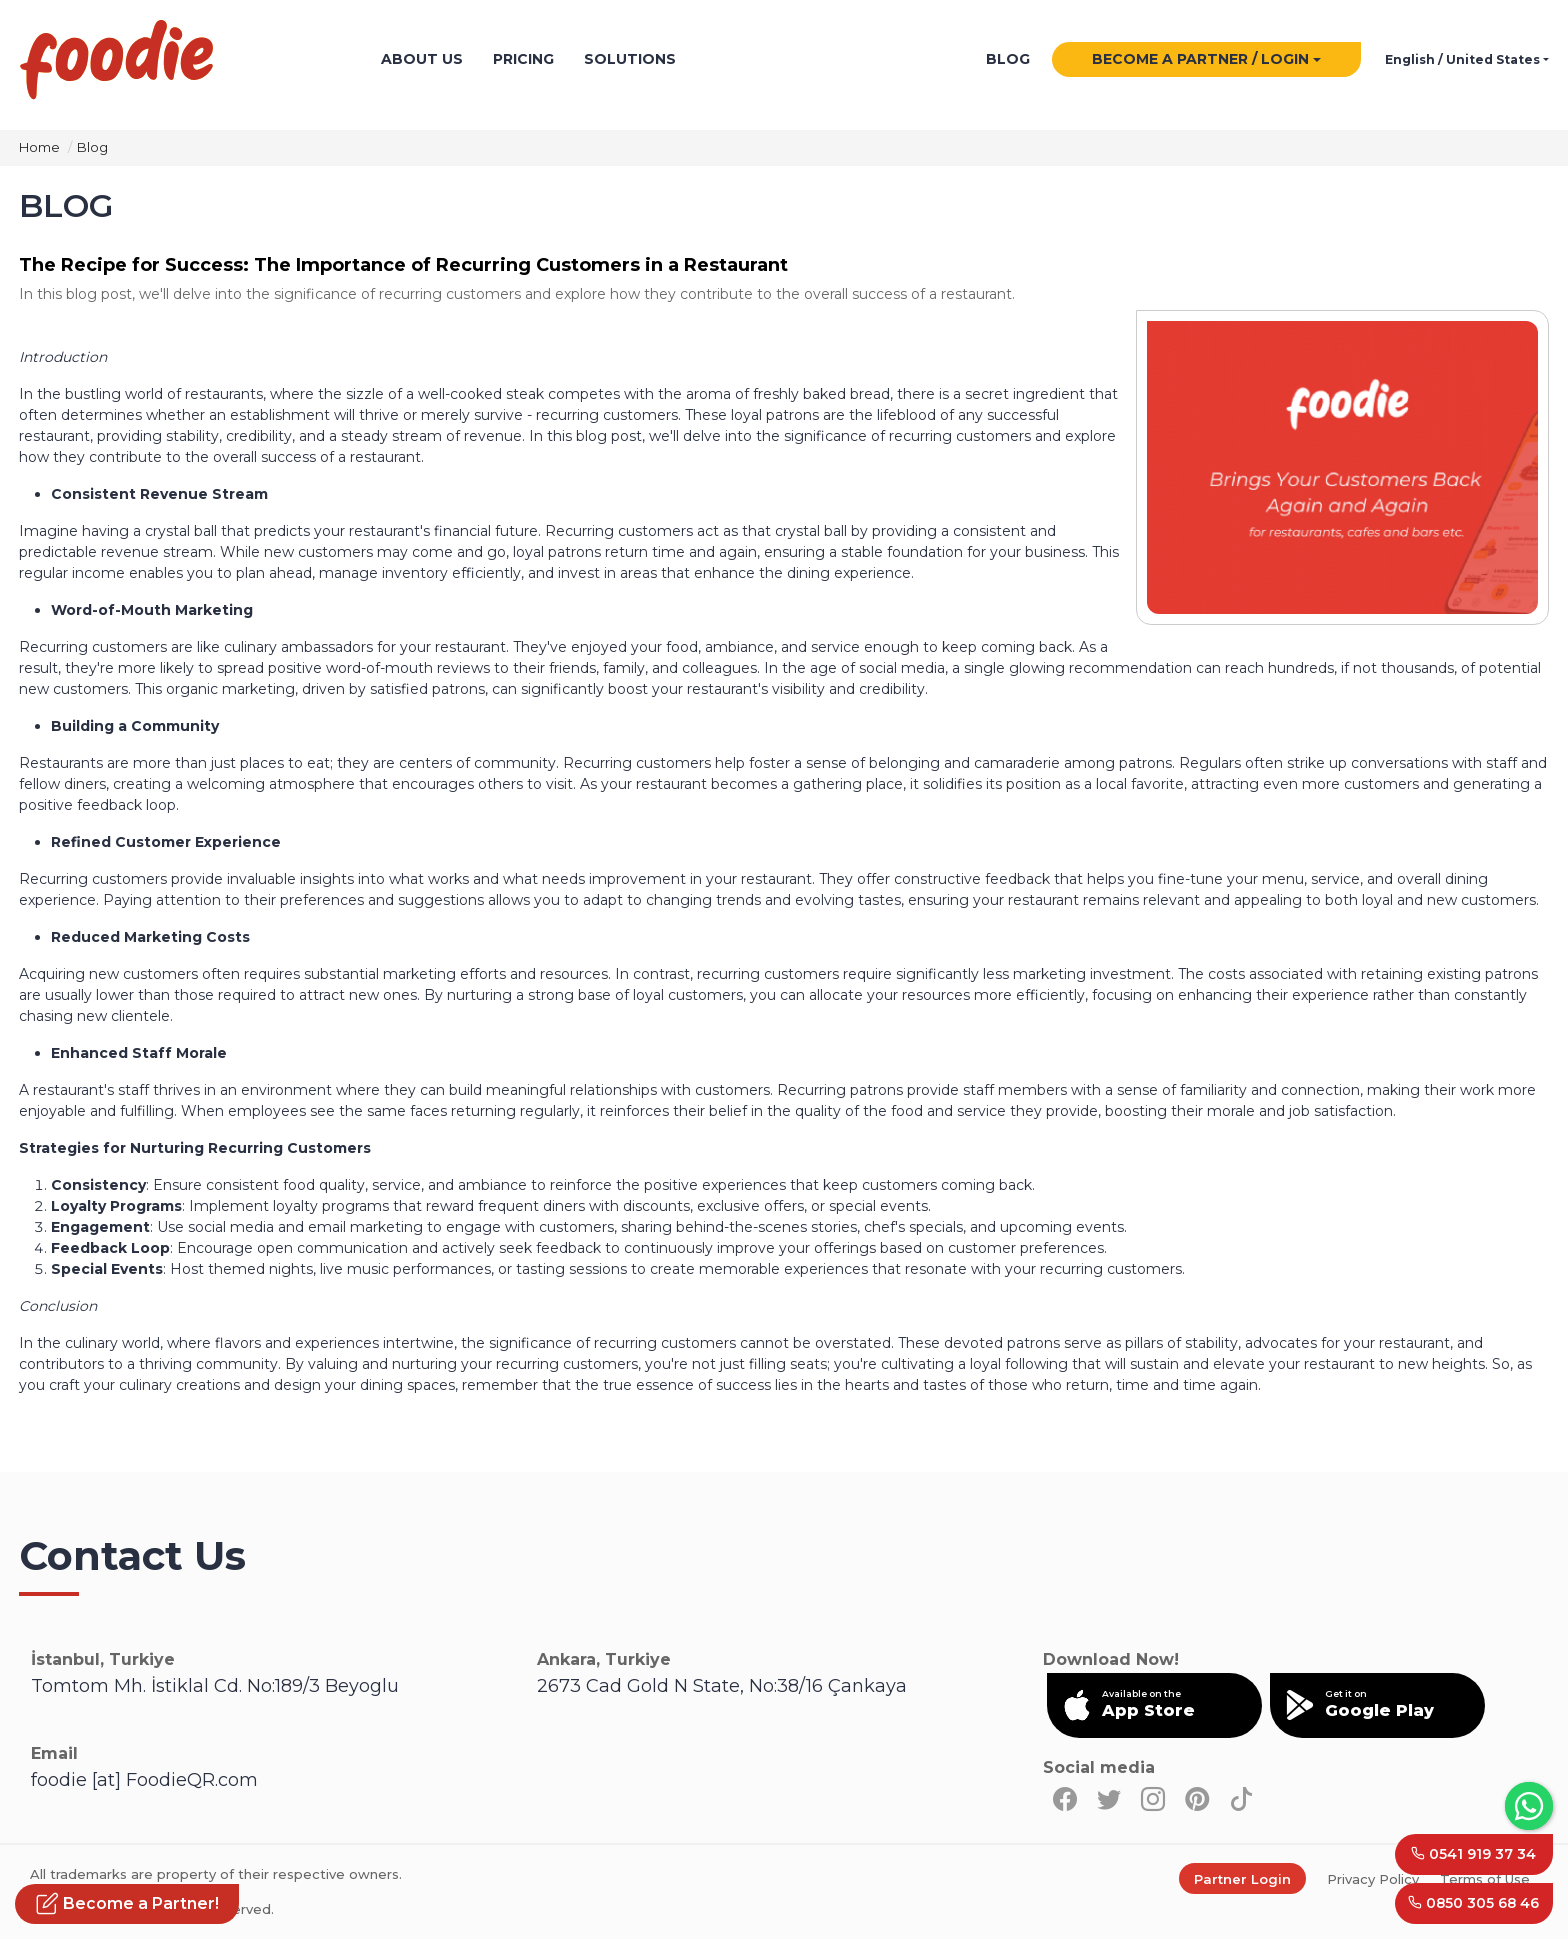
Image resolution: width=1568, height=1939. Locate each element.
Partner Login (1242, 1879)
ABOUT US (422, 60)
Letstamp (878, 60)
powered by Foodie (738, 60)
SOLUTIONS (630, 60)
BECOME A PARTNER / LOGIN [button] (1200, 60)
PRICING (523, 60)
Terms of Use (1485, 1879)
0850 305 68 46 (1473, 1903)
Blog (92, 147)
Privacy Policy (1373, 1879)
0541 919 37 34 (1473, 1853)
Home (39, 147)
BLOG (1008, 60)
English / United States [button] (1462, 60)
